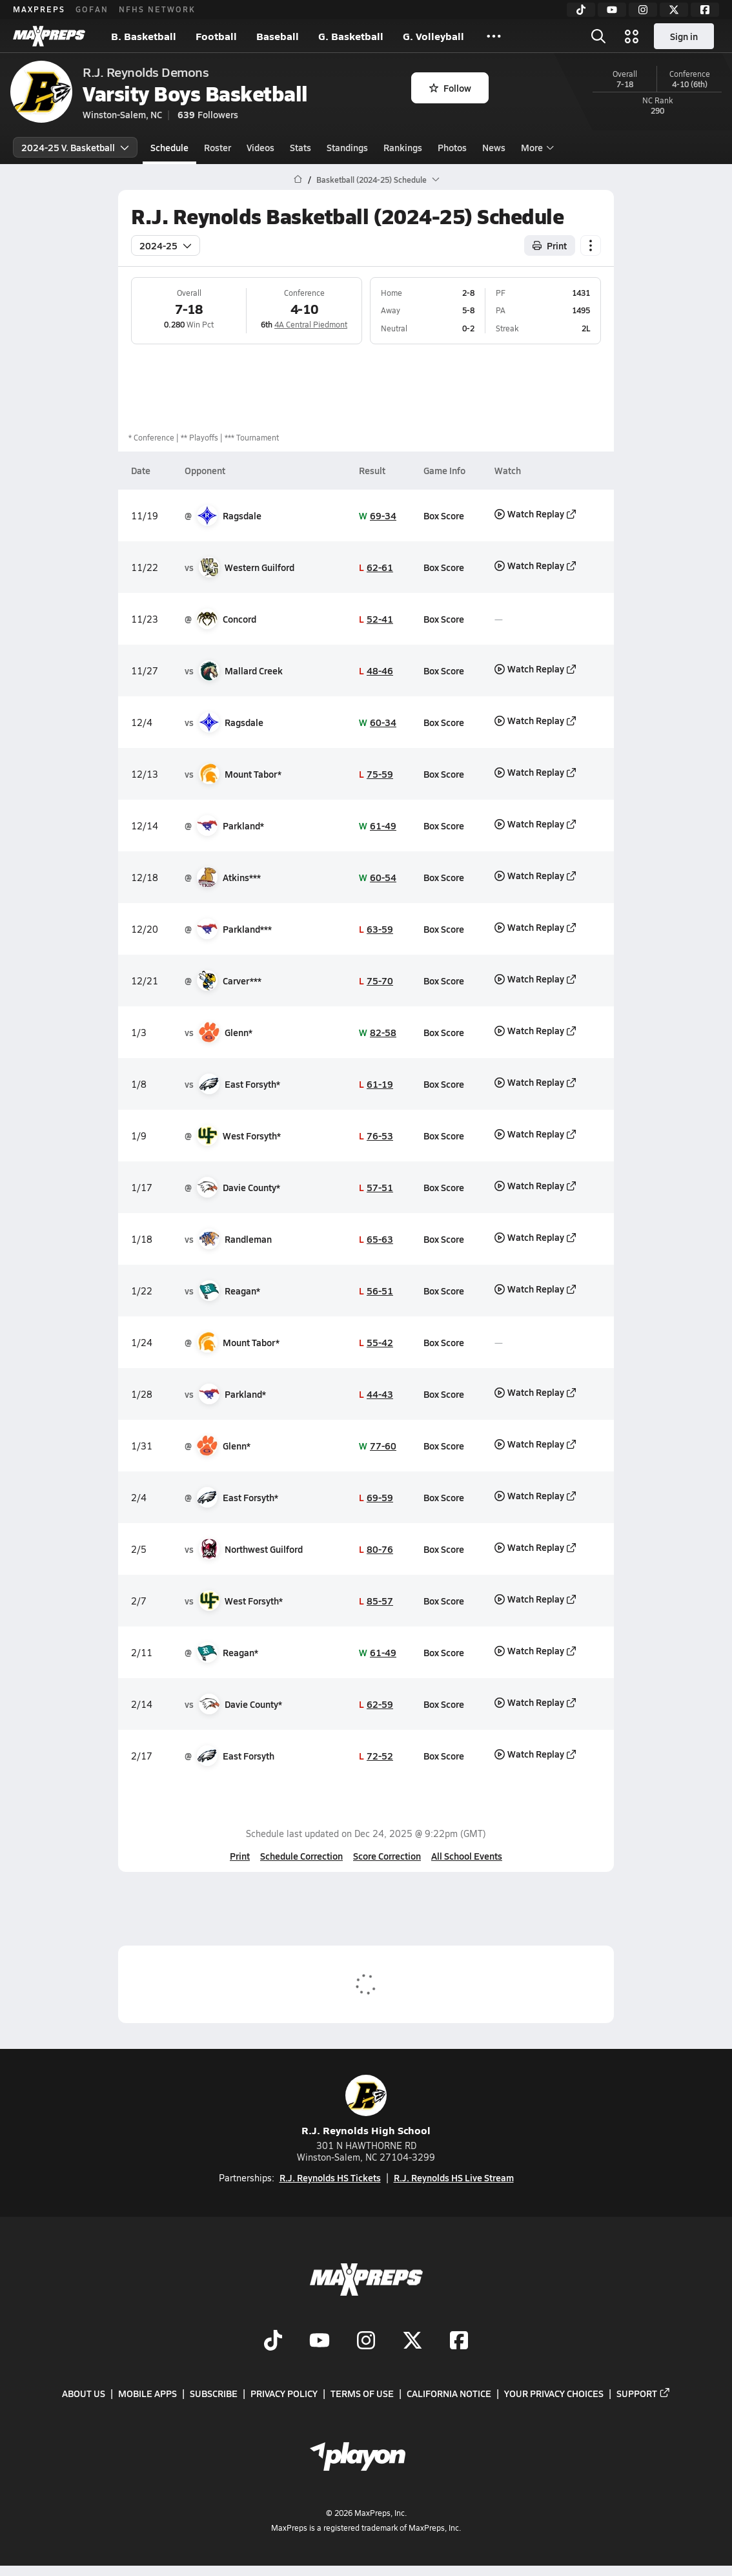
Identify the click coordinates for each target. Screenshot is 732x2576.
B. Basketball (143, 35)
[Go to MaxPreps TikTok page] (273, 2341)
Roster (217, 147)
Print (240, 1856)
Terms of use (362, 2393)
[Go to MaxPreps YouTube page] (319, 2341)
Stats (300, 147)
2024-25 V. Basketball (75, 147)
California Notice (449, 2393)
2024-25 (165, 245)
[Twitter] (674, 10)
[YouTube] (612, 10)
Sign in (684, 36)
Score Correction (387, 1856)
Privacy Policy (284, 2393)
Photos (452, 147)
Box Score (443, 515)
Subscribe (214, 2393)
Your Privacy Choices (554, 2393)
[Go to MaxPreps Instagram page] (366, 2341)
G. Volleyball (433, 35)
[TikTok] (581, 10)
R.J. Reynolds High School (366, 2106)
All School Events (466, 1856)
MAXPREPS (39, 9)
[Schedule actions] (590, 245)
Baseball (277, 35)
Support (643, 2393)
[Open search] (598, 36)
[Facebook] (705, 10)
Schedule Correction (301, 1856)
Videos (260, 147)
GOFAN (92, 9)
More (536, 147)
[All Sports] (494, 36)
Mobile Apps (147, 2393)
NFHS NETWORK (157, 9)
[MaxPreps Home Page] (298, 179)
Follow (450, 87)
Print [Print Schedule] (550, 245)
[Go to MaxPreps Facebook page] (459, 2341)
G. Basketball (350, 35)
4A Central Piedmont (310, 324)
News (493, 147)
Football (216, 35)
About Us (83, 2393)
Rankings (402, 147)
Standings (347, 147)
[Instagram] (643, 10)
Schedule (169, 147)
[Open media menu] (632, 36)
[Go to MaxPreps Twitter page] (412, 2341)
